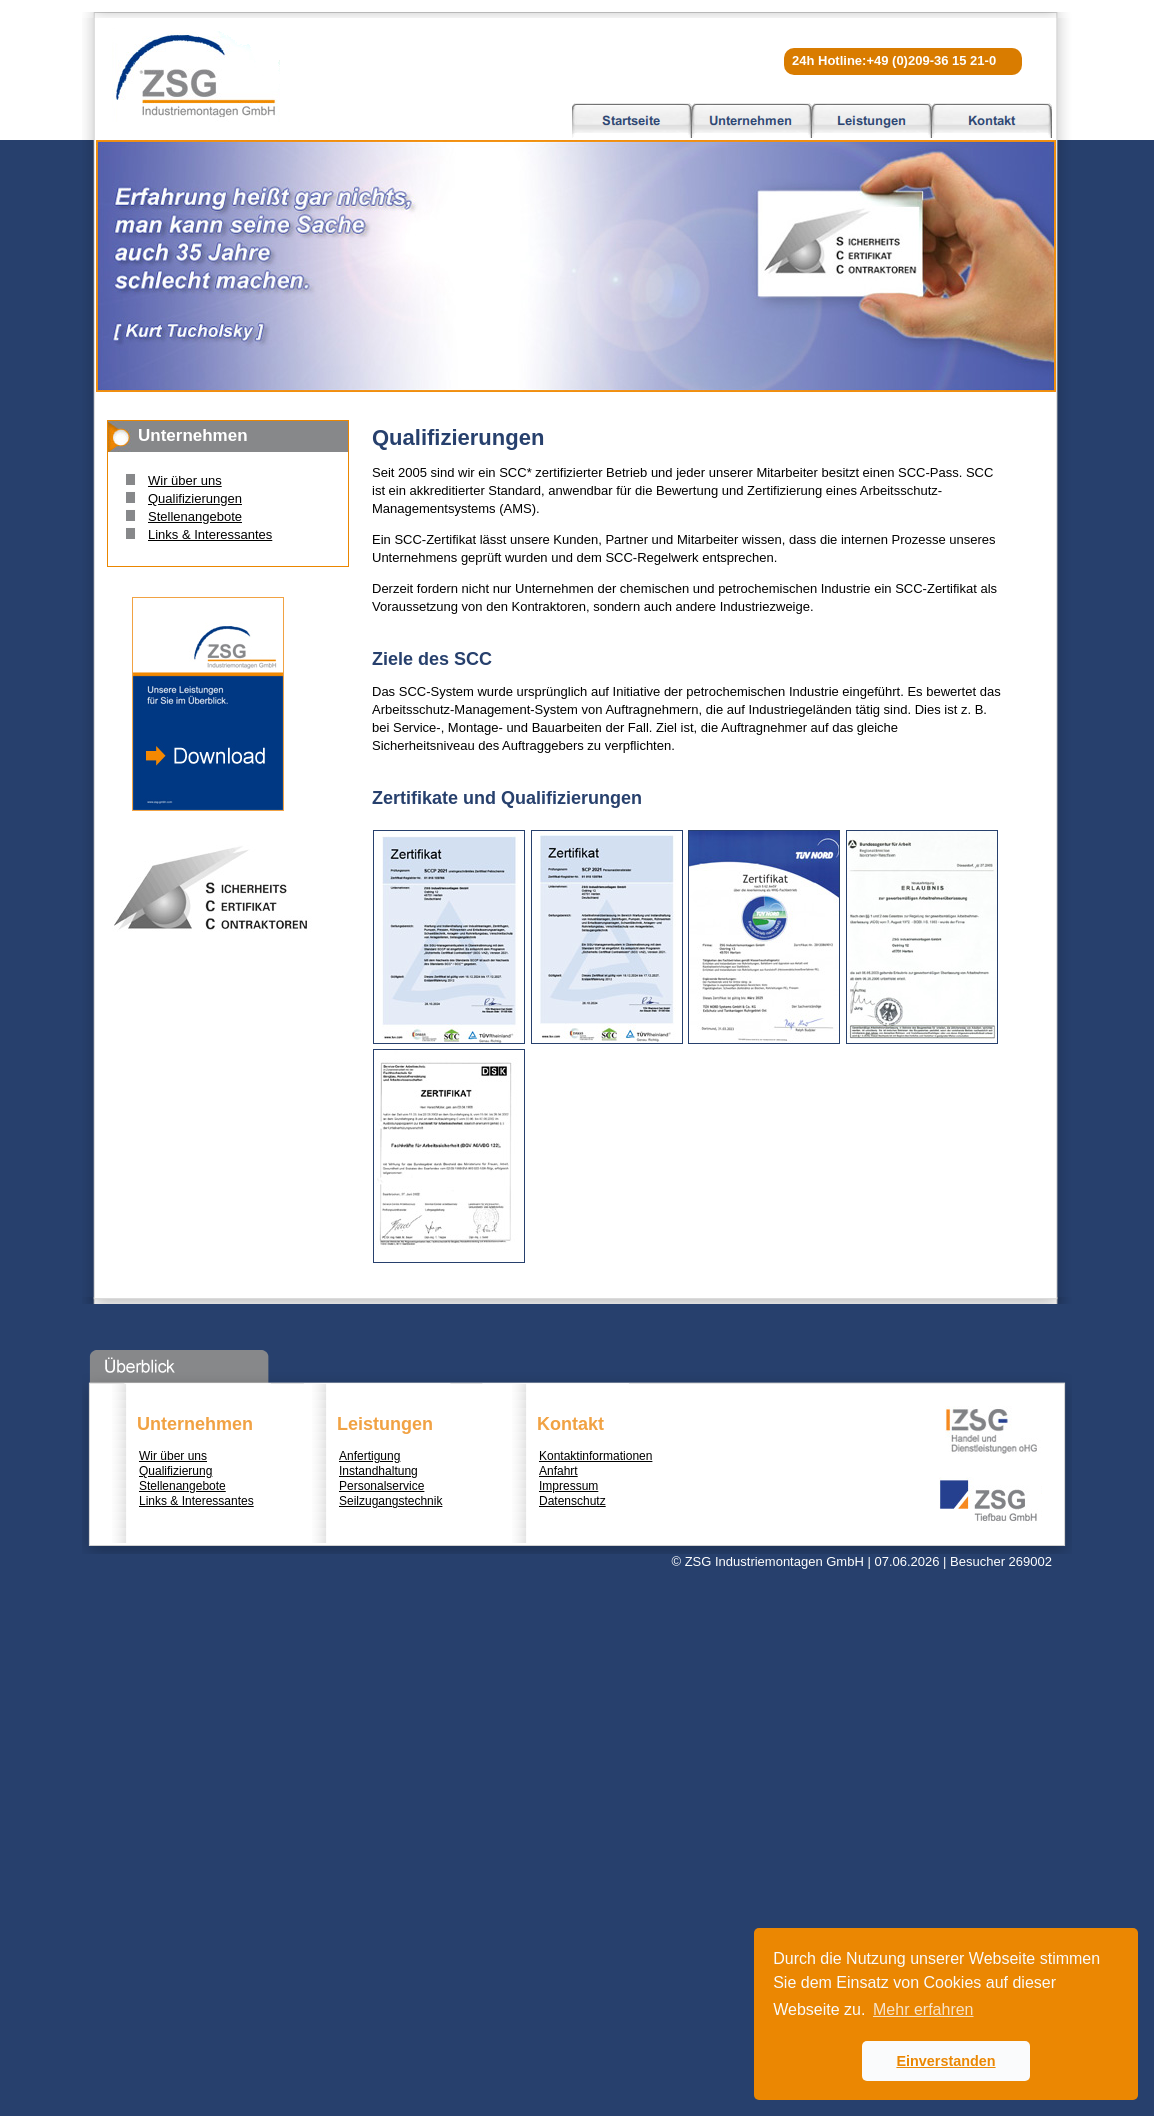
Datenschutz (572, 1501)
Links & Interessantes (210, 534)
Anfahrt (558, 1471)
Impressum (568, 1486)
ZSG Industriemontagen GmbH (196, 75)
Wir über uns (185, 480)
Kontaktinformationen (595, 1456)
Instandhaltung (378, 1471)
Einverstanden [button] (945, 2061)
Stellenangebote (195, 516)
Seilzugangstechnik (390, 1501)
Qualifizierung (175, 1471)
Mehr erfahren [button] (923, 2009)
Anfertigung (369, 1456)
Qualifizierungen (195, 498)
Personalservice (381, 1486)
